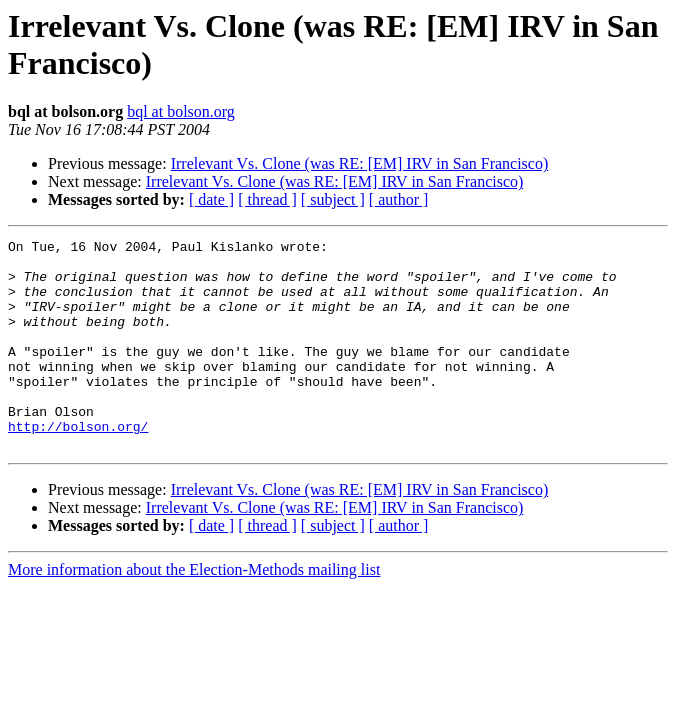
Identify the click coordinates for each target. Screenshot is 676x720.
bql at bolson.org (181, 111)
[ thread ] (267, 199)
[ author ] (399, 199)
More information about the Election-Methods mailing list (194, 611)
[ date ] (211, 199)
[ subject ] (333, 199)
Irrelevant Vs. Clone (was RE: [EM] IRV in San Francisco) (360, 163)
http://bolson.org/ (78, 465)
